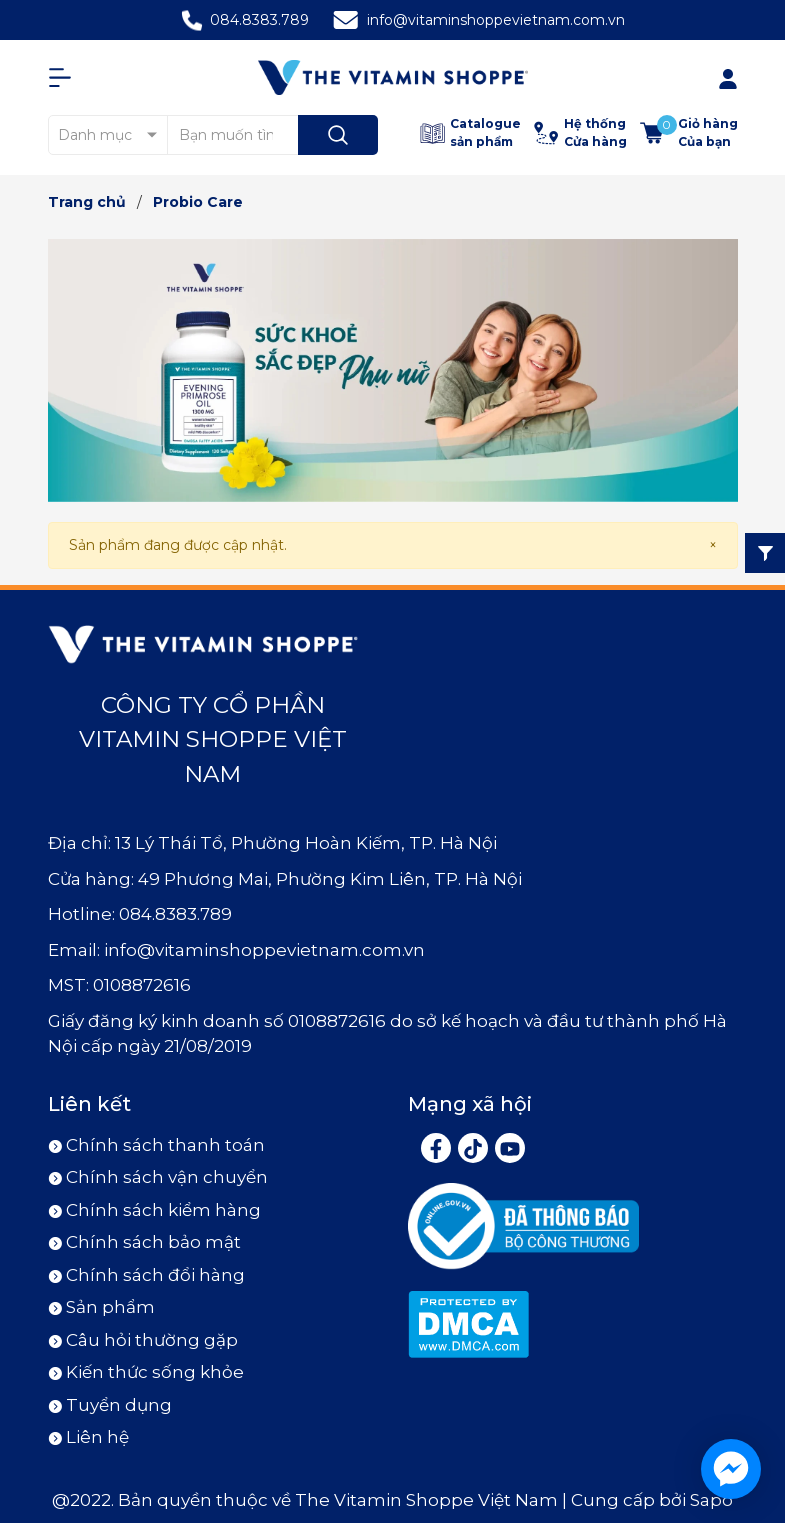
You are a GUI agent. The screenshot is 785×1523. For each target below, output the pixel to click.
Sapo (711, 1500)
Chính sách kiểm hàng (163, 1210)
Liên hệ (97, 1437)
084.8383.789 (259, 20)
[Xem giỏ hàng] (689, 133)
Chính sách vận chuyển (167, 1177)
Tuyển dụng (119, 1405)
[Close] (713, 545)
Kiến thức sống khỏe (155, 1372)
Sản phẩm (110, 1307)
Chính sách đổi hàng (155, 1275)
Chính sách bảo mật (153, 1242)
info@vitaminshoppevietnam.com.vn (496, 20)
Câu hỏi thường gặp (152, 1340)
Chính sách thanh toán (165, 1145)
